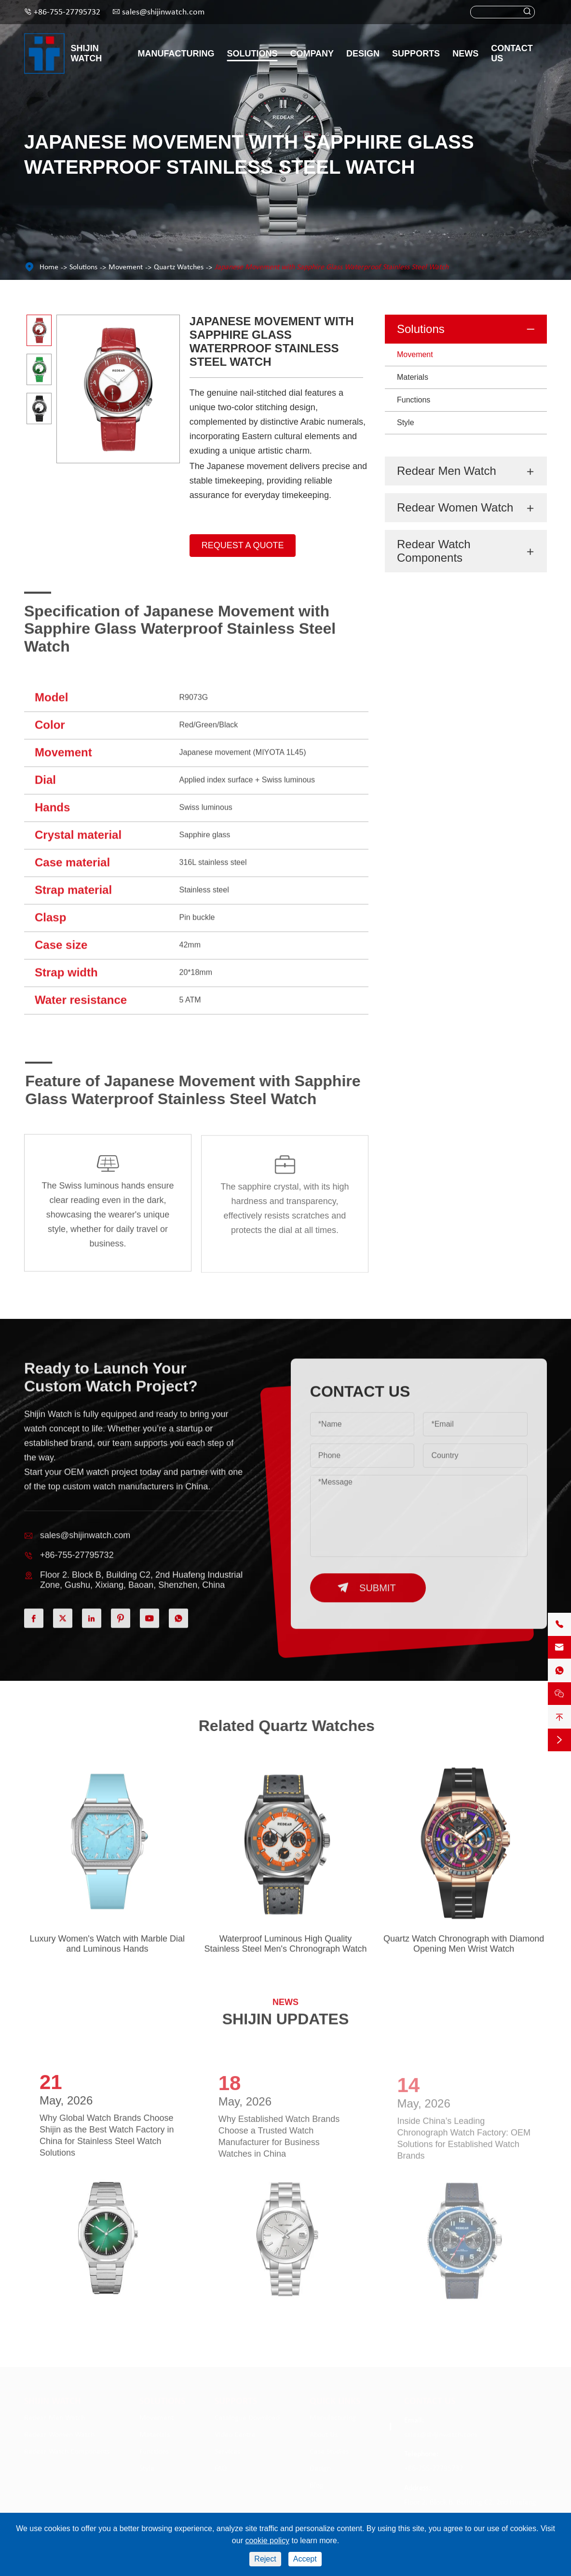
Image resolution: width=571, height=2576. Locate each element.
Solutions (252, 53)
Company (312, 53)
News (465, 53)
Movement (126, 267)
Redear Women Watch (455, 507)
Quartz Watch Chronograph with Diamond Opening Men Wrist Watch (463, 1950)
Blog (317, 2483)
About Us (324, 2433)
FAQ (221, 2466)
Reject (265, 2559)
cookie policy (267, 2540)
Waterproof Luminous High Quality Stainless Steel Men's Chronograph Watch (285, 1950)
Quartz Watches (179, 267)
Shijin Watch (86, 53)
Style (405, 422)
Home (49, 267)
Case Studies (329, 2449)
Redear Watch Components (434, 551)
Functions (413, 400)
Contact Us (512, 53)
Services (227, 2449)
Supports (416, 53)
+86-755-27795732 (67, 12)
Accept (305, 2559)
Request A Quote (243, 545)
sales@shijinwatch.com (163, 12)
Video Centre (235, 2433)
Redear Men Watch (446, 470)
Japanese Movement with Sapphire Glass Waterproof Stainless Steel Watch (332, 267)
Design (363, 53)
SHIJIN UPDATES (285, 2013)
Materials (412, 377)
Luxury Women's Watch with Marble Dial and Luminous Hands (107, 1950)
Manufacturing (175, 53)
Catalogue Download (247, 2416)
